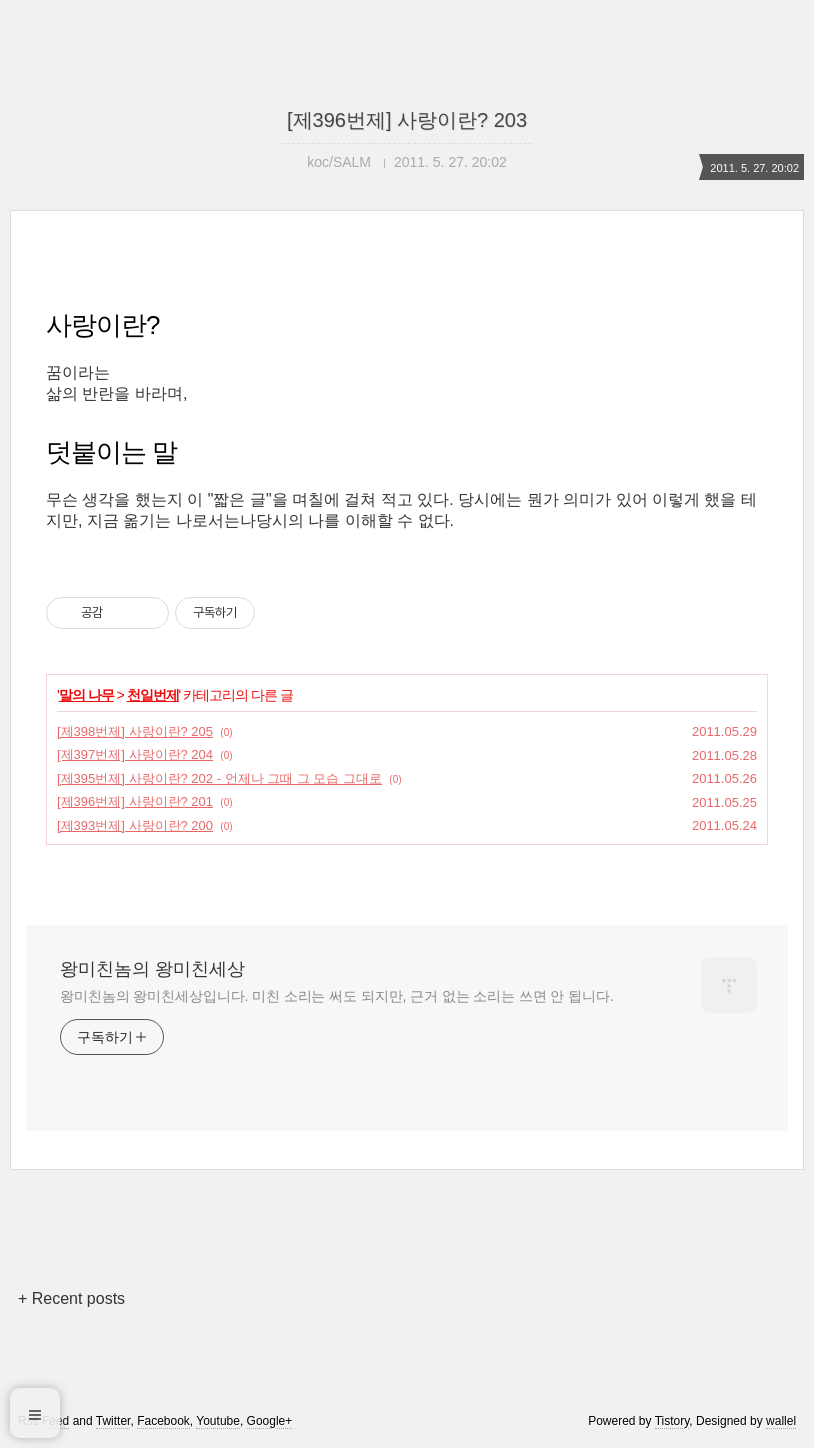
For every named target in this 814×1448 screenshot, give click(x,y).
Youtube (218, 1421)
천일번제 (153, 695)
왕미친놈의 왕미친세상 (152, 969)
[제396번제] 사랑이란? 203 (407, 120)
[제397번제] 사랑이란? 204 (135, 754)
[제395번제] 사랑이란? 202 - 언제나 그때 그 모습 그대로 (219, 778)
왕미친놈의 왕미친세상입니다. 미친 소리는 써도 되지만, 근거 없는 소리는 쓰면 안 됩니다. (336, 996)
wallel (781, 1421)
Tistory (672, 1421)
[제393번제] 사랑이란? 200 (135, 825)
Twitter (113, 1421)
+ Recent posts (71, 1298)
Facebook (163, 1421)
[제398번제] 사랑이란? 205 (135, 731)
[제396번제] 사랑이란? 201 (135, 801)
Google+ (270, 1421)
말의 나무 (86, 695)
